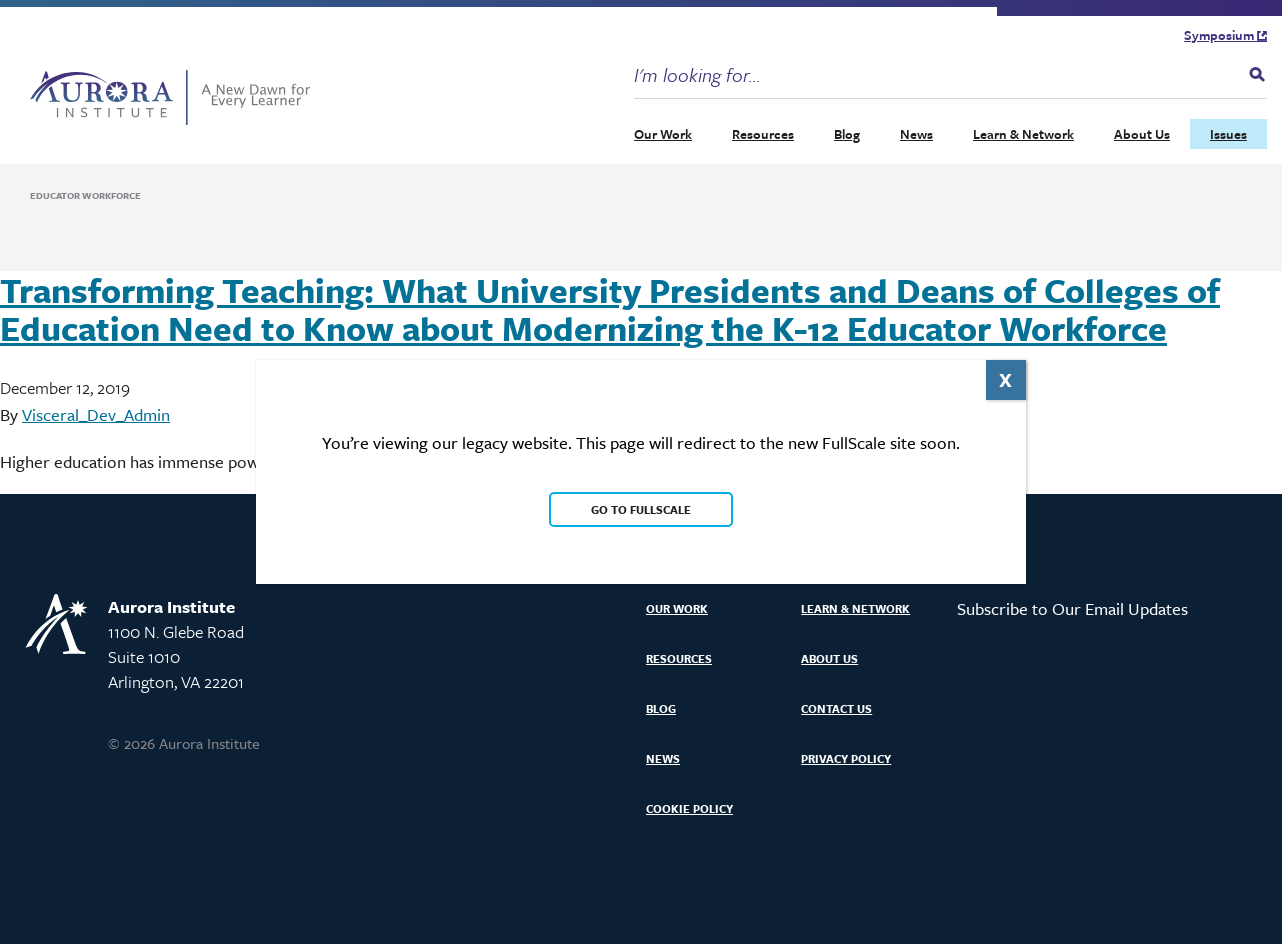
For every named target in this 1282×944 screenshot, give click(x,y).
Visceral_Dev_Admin (96, 414)
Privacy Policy (846, 758)
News (916, 134)
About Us (1142, 134)
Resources (763, 134)
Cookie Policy (689, 808)
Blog (847, 134)
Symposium (1225, 35)
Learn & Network (1023, 134)
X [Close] (1005, 379)
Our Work (663, 134)
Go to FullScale (641, 509)
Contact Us (836, 708)
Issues (1228, 134)
